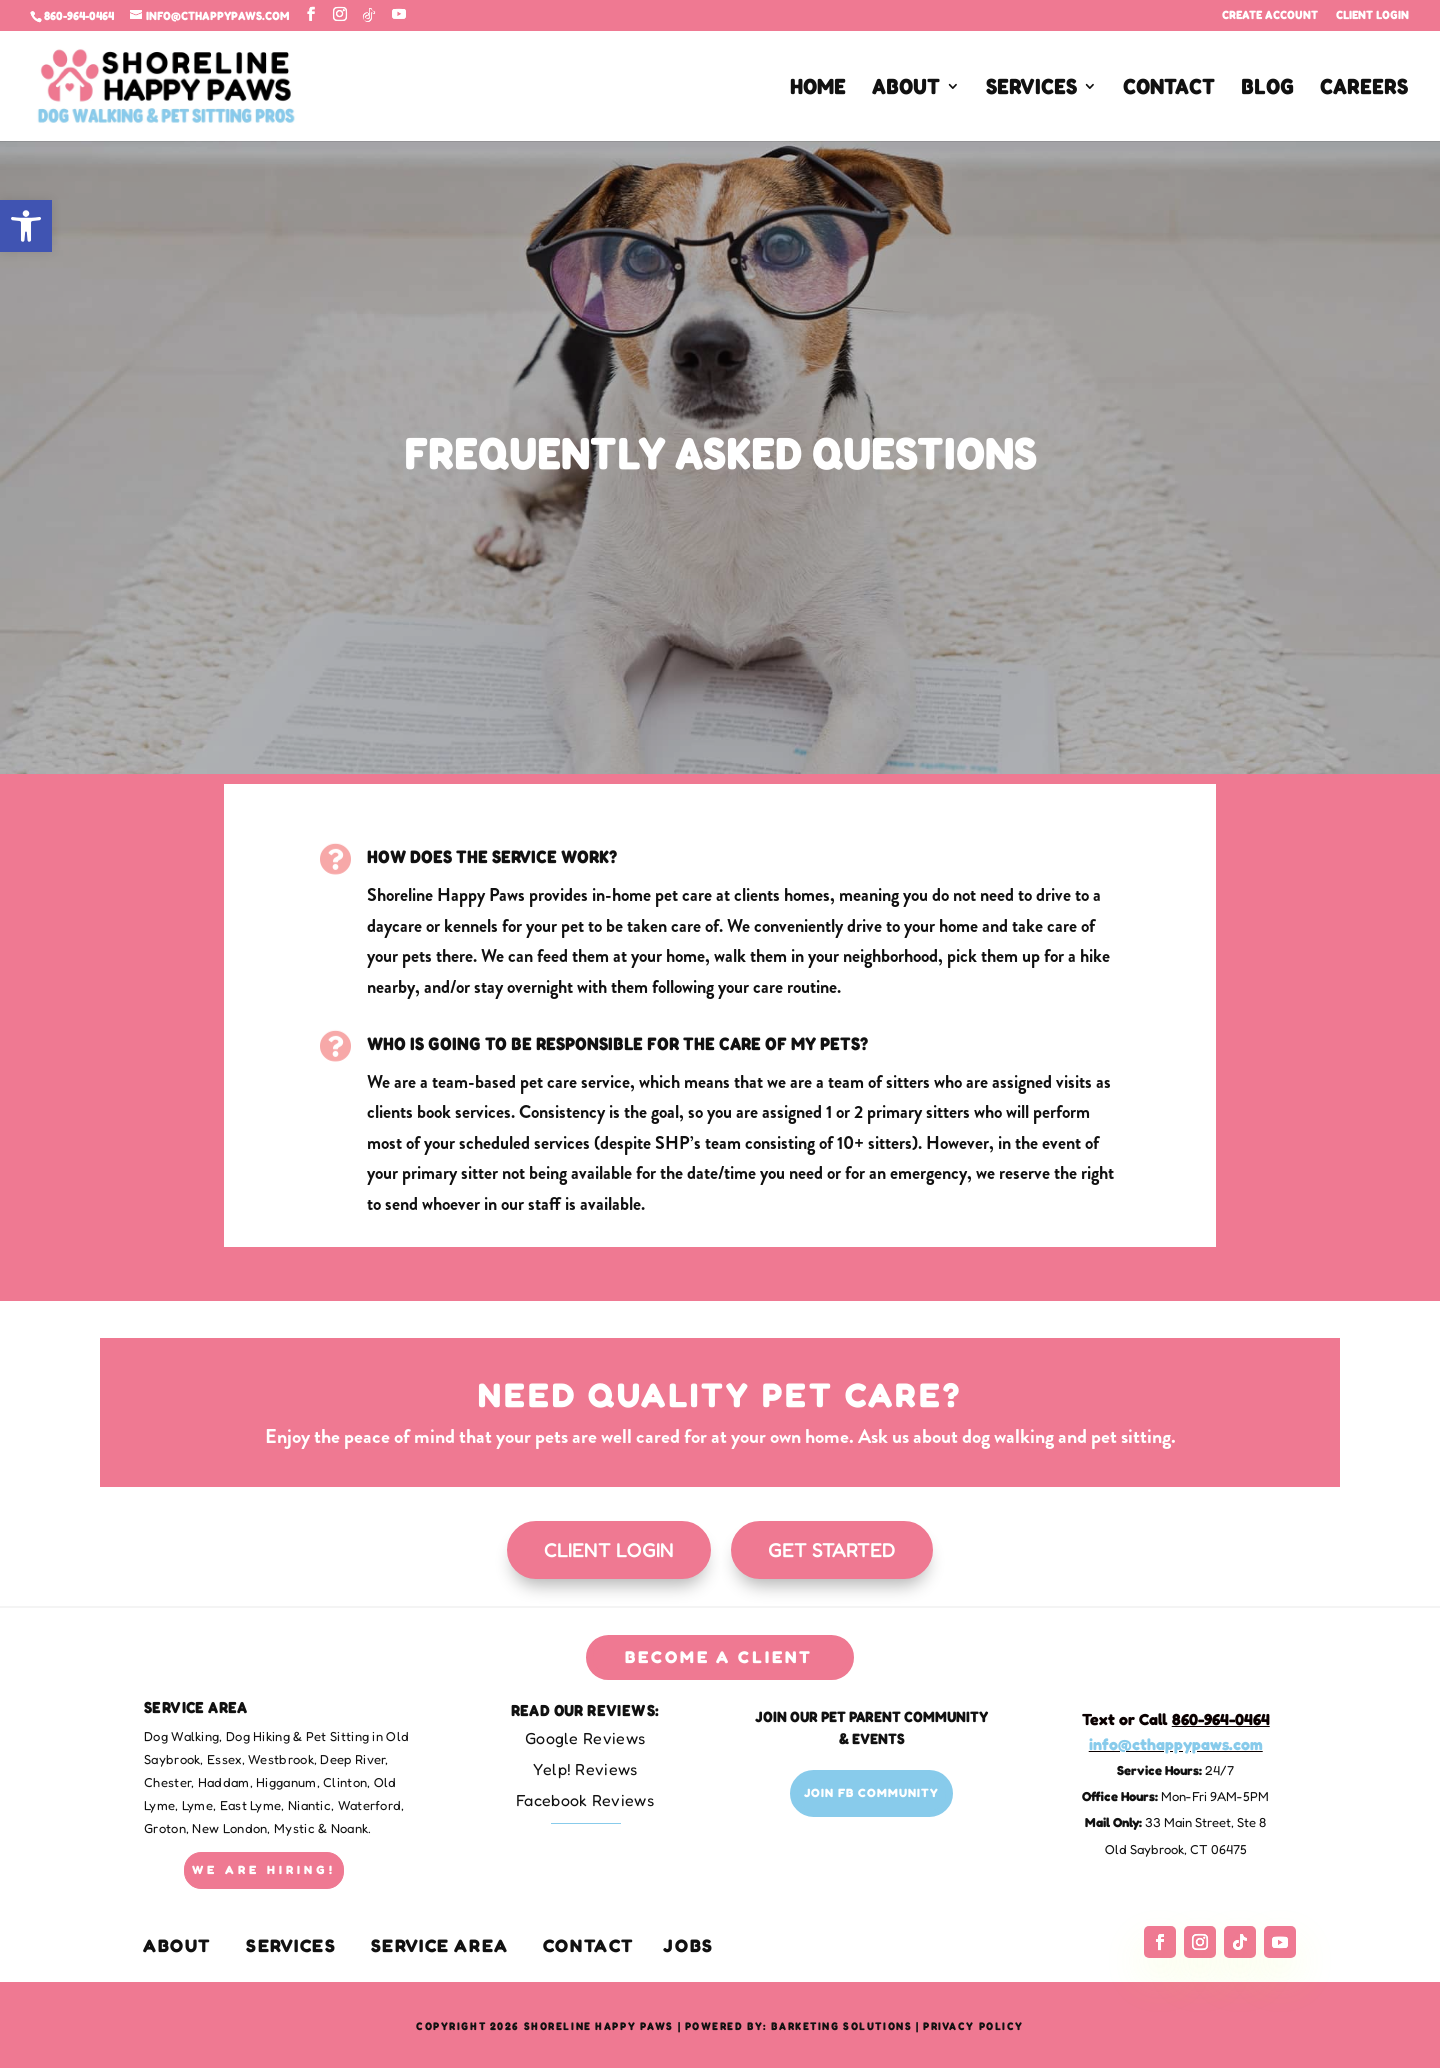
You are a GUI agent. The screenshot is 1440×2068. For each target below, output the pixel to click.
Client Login (1372, 15)
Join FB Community (871, 1792)
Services (291, 1945)
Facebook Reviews (585, 1800)
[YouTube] (399, 14)
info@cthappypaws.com (1176, 1744)
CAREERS (1364, 89)
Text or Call (1176, 1719)
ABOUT (906, 89)
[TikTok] (369, 15)
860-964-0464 (79, 15)
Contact (589, 1945)
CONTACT (1169, 89)
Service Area (440, 1945)
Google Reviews (585, 1738)
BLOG (1267, 89)
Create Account (1270, 15)
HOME (818, 89)
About (177, 1945)
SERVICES (1031, 89)
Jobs (688, 1945)
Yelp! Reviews (585, 1769)
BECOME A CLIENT (719, 1656)
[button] (26, 226)
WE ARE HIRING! (264, 1869)
